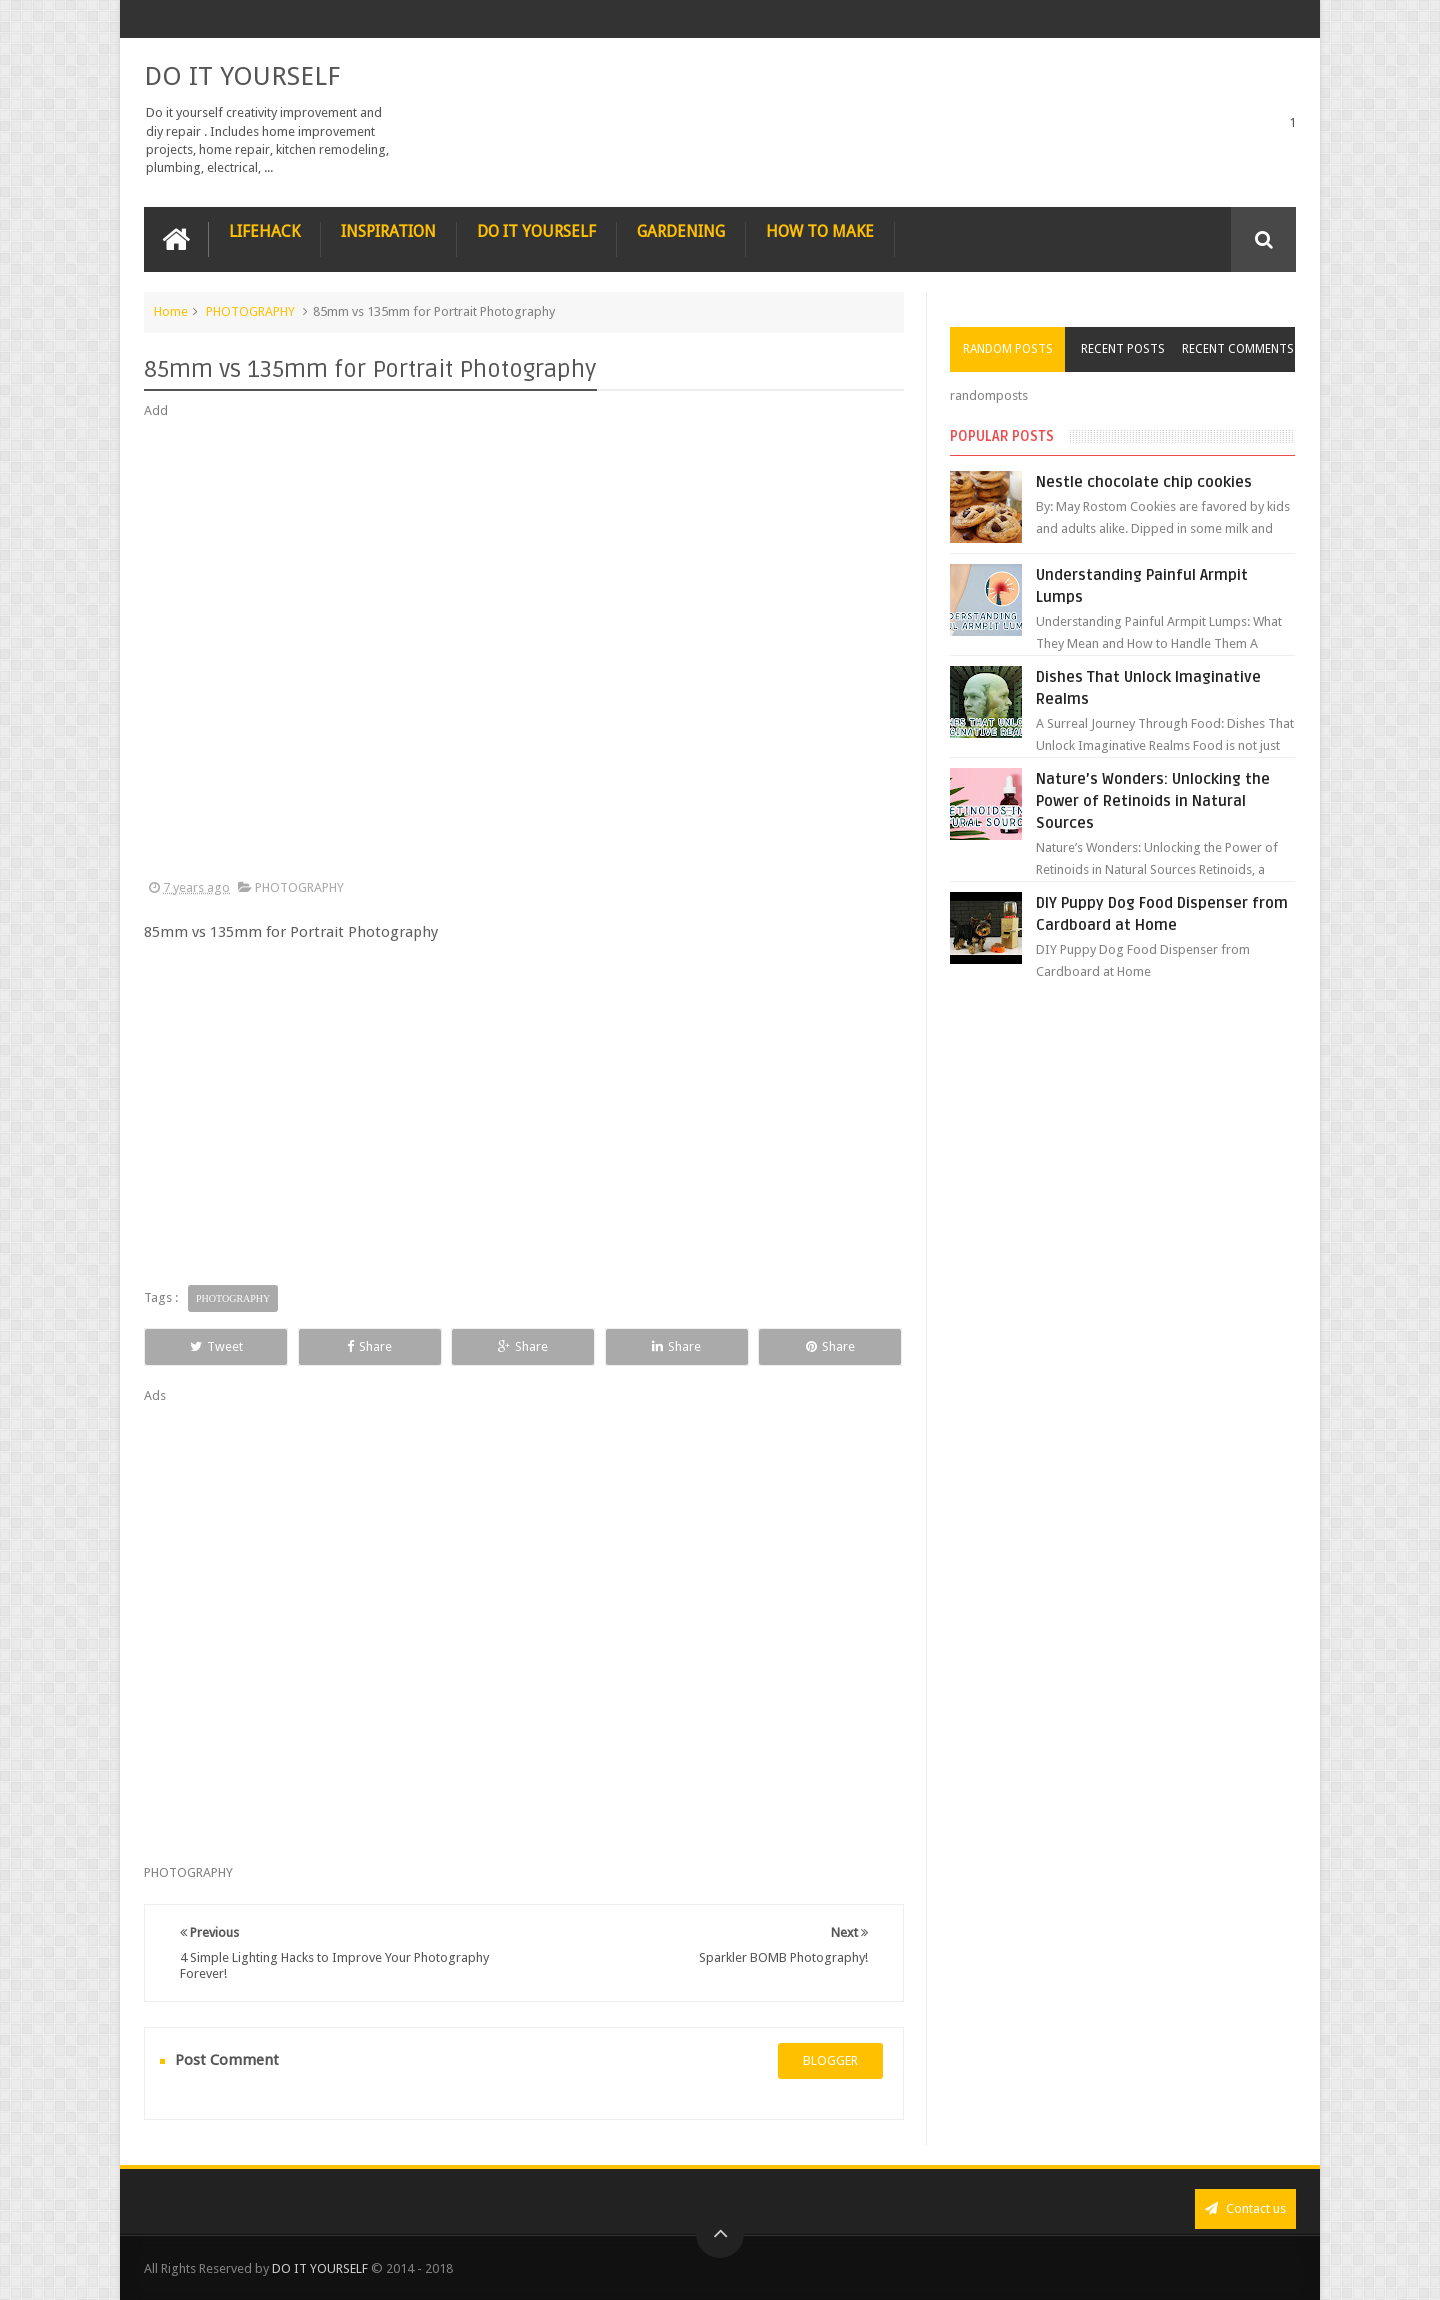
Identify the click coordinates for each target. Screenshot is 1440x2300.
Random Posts (1008, 349)
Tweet (216, 1346)
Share (369, 1346)
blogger (830, 2060)
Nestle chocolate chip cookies (1144, 482)
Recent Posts (1123, 349)
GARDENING (681, 231)
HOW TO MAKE (820, 231)
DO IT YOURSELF (242, 76)
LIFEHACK (264, 231)
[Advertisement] (524, 650)
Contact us (1245, 2208)
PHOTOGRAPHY (250, 311)
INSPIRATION (388, 231)
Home (171, 311)
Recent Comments (1238, 349)
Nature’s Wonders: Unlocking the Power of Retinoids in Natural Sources (1153, 801)
